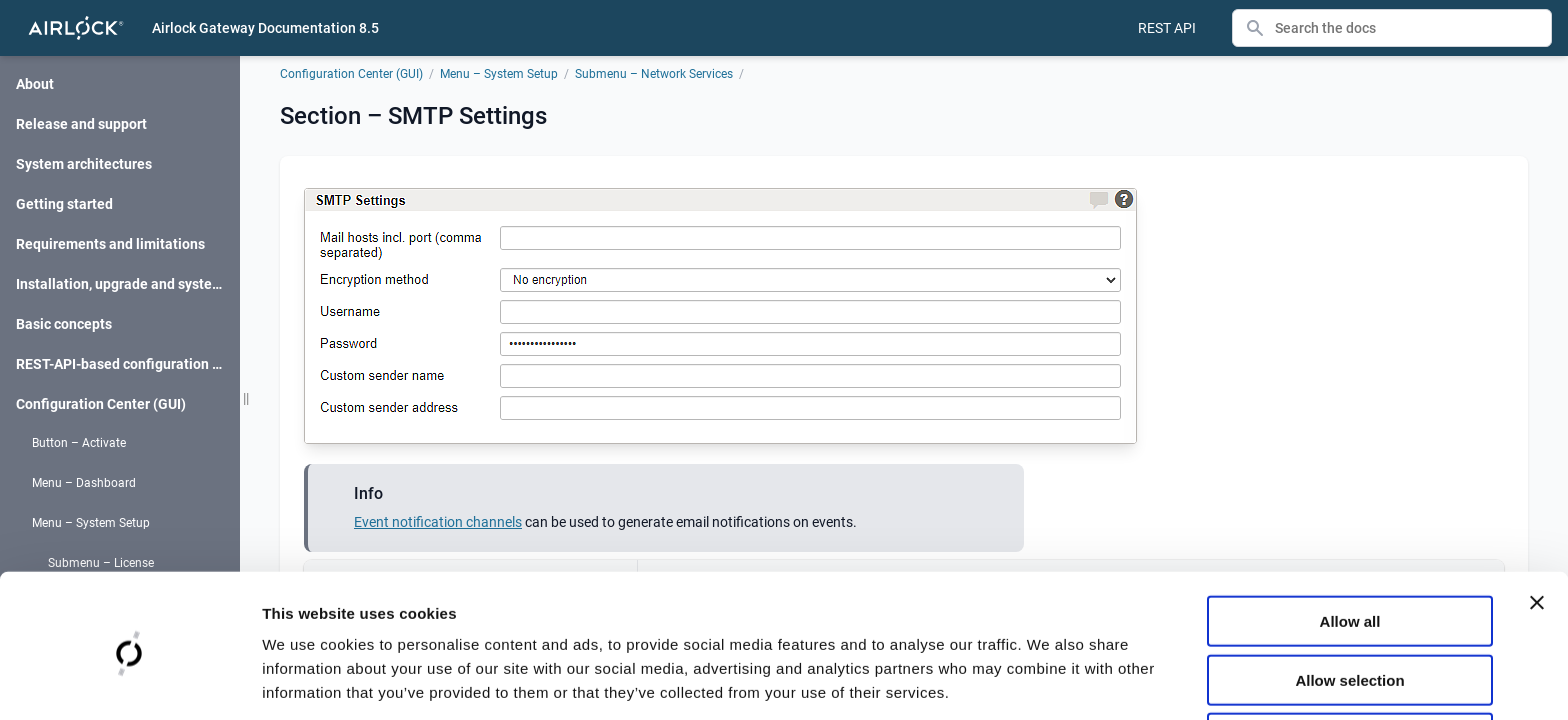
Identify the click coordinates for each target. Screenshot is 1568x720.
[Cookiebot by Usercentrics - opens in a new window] (129, 681)
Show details (1049, 680)
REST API (1167, 28)
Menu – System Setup (499, 74)
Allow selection (1349, 603)
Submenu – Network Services (654, 74)
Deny (1350, 662)
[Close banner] (1537, 526)
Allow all (1350, 544)
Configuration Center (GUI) (351, 74)
